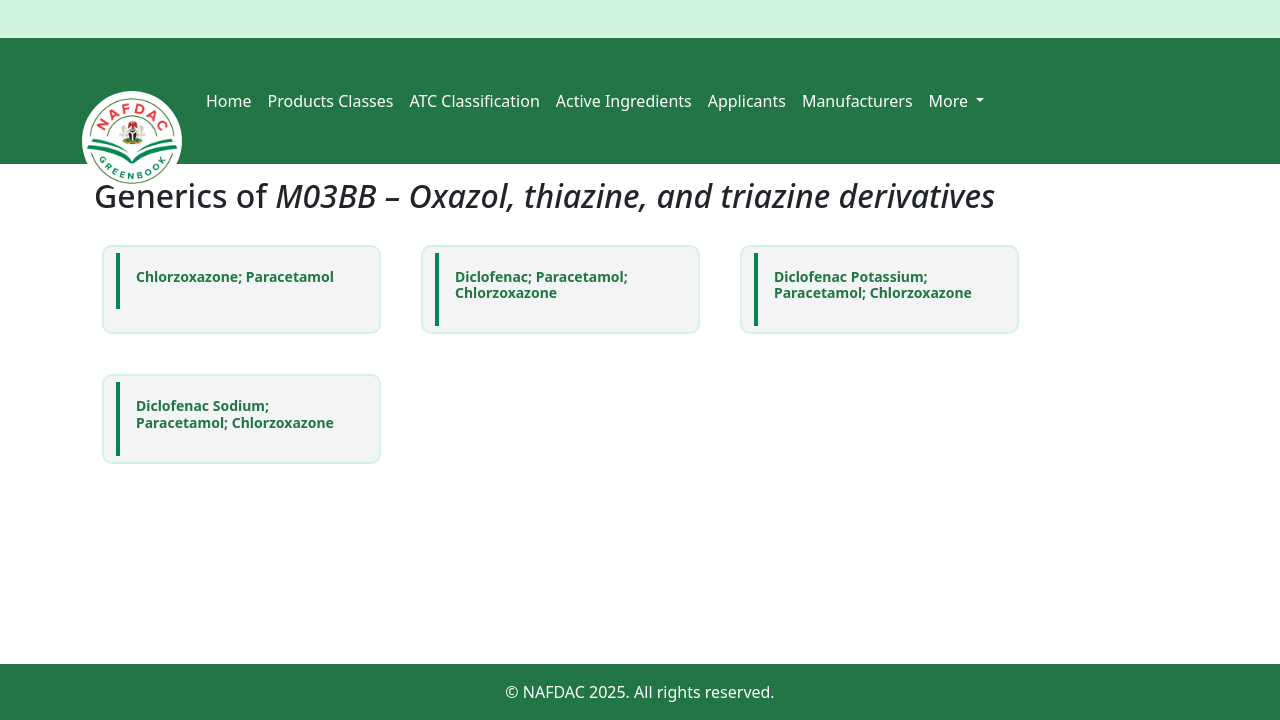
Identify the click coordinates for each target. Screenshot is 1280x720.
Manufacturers (857, 101)
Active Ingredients (624, 101)
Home (229, 101)
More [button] (951, 101)
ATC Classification (474, 101)
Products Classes (331, 101)
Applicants (747, 101)
